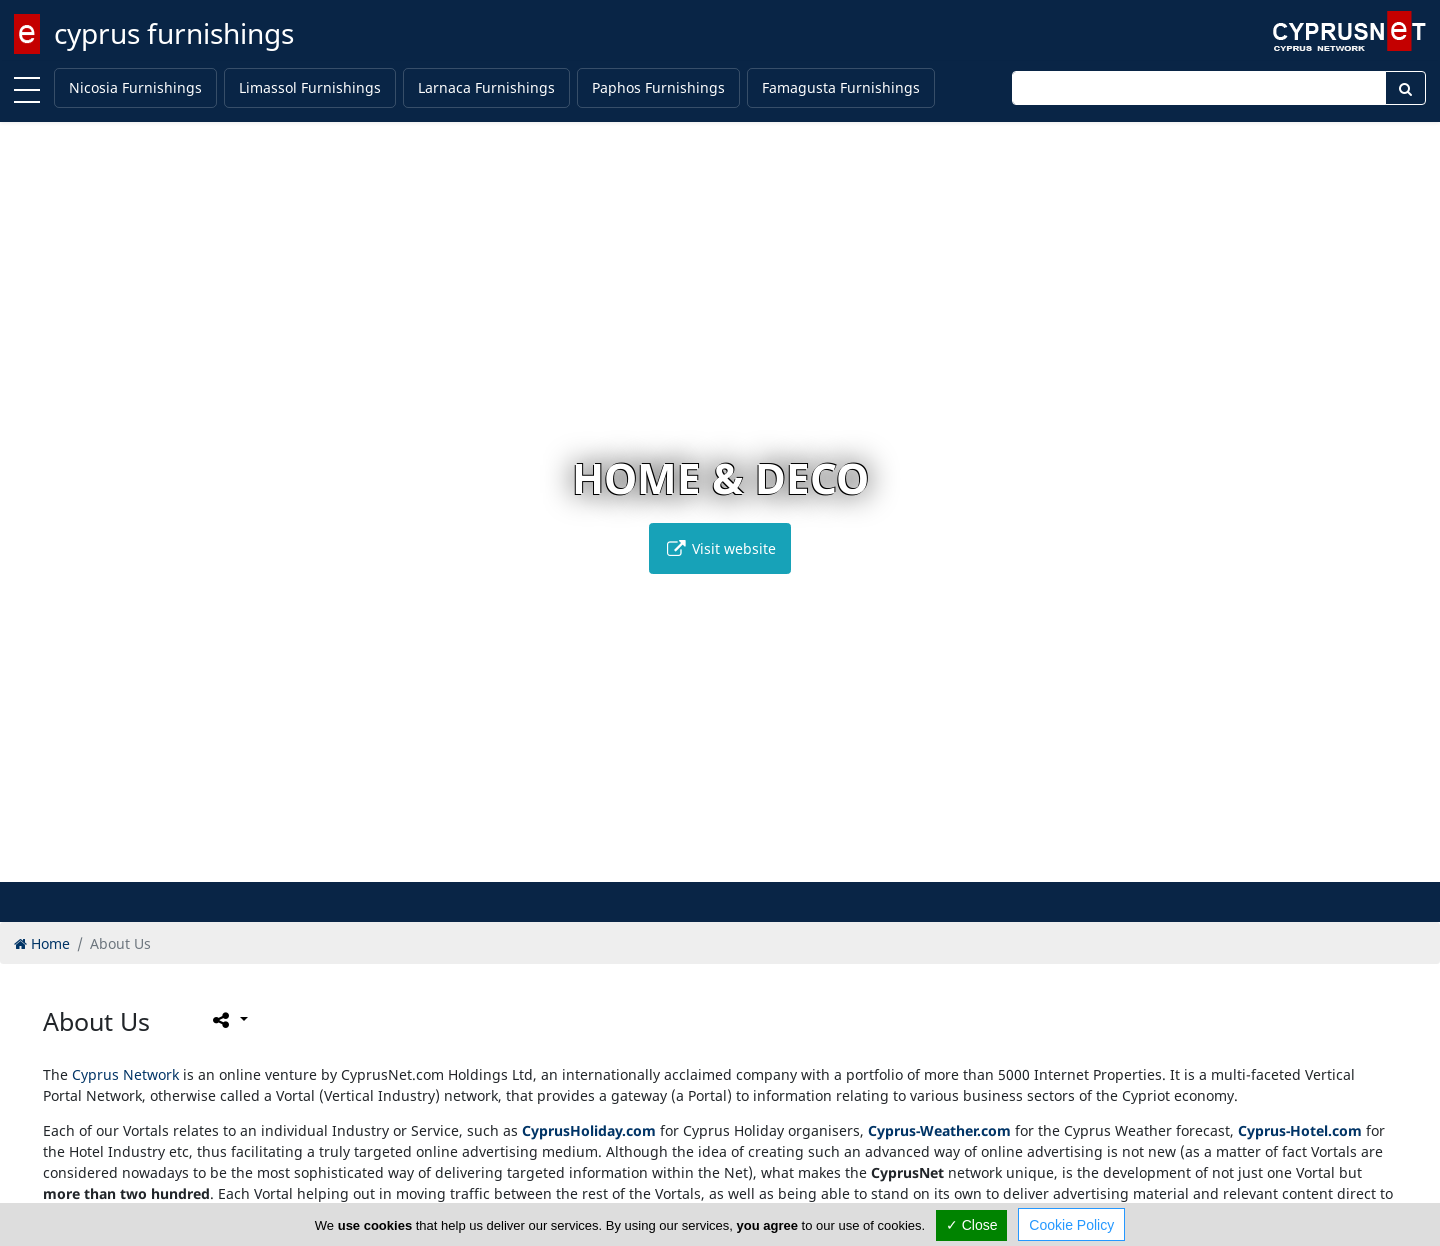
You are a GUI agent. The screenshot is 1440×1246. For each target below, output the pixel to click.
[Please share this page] (228, 1020)
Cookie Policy (1071, 1225)
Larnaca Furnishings (486, 87)
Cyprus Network (125, 1074)
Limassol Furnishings (310, 87)
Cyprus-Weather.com (939, 1130)
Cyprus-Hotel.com (1300, 1130)
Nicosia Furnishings (135, 87)
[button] (678, 863)
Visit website (720, 548)
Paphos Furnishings (658, 87)
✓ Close (972, 1225)
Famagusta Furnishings (841, 87)
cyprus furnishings (174, 33)
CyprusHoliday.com (589, 1130)
